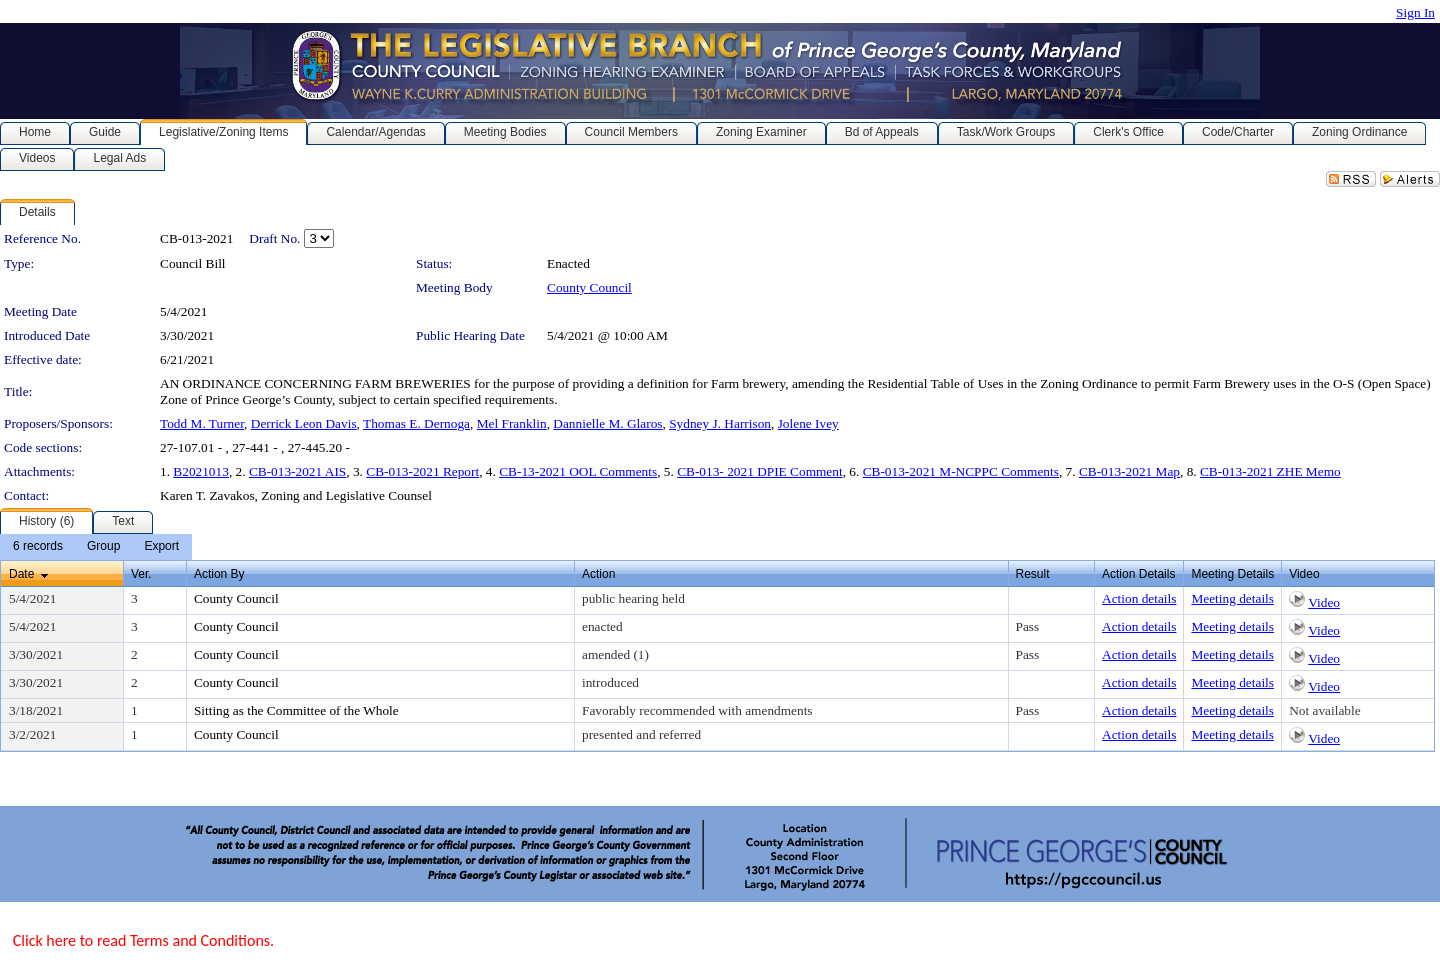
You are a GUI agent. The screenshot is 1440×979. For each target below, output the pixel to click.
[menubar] (96, 547)
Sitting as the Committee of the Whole (296, 710)
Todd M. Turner (202, 423)
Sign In (1415, 12)
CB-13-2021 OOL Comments (578, 471)
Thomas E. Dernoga (416, 423)
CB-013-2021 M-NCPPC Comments (961, 471)
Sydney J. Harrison (720, 423)
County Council (589, 287)
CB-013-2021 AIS (297, 471)
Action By (219, 574)
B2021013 (201, 471)
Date (21, 574)
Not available (1324, 710)
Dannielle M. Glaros (607, 423)
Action (598, 574)
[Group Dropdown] (103, 547)
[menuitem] (38, 547)
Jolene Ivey (808, 423)
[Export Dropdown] (161, 547)
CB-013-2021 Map (1129, 471)
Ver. (141, 574)
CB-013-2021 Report (422, 471)
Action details (1139, 598)
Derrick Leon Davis (304, 423)
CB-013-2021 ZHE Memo (1270, 471)
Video (1324, 602)
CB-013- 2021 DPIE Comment (760, 471)
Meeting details (1232, 598)
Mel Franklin (512, 423)
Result (1033, 574)
